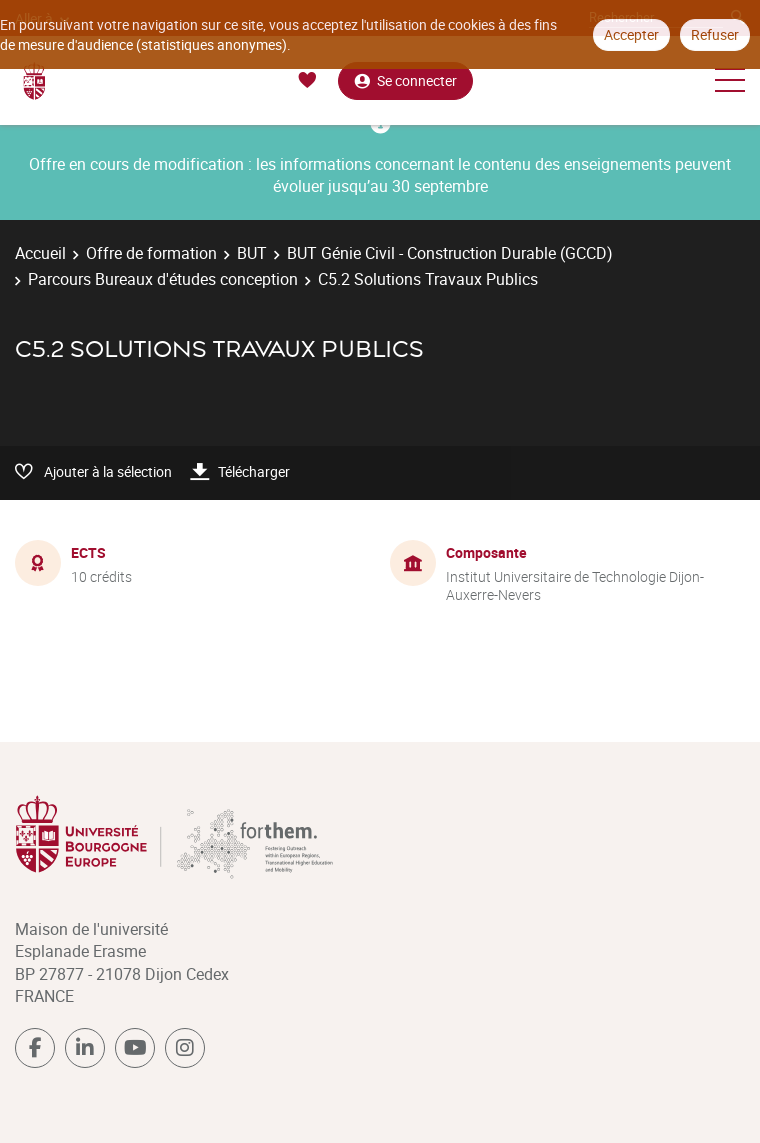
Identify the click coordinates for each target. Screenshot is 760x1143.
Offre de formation (151, 253)
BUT (252, 253)
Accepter (631, 34)
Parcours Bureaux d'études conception (163, 279)
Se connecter (405, 80)
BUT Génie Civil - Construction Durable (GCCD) (450, 253)
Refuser (715, 34)
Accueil (40, 253)
